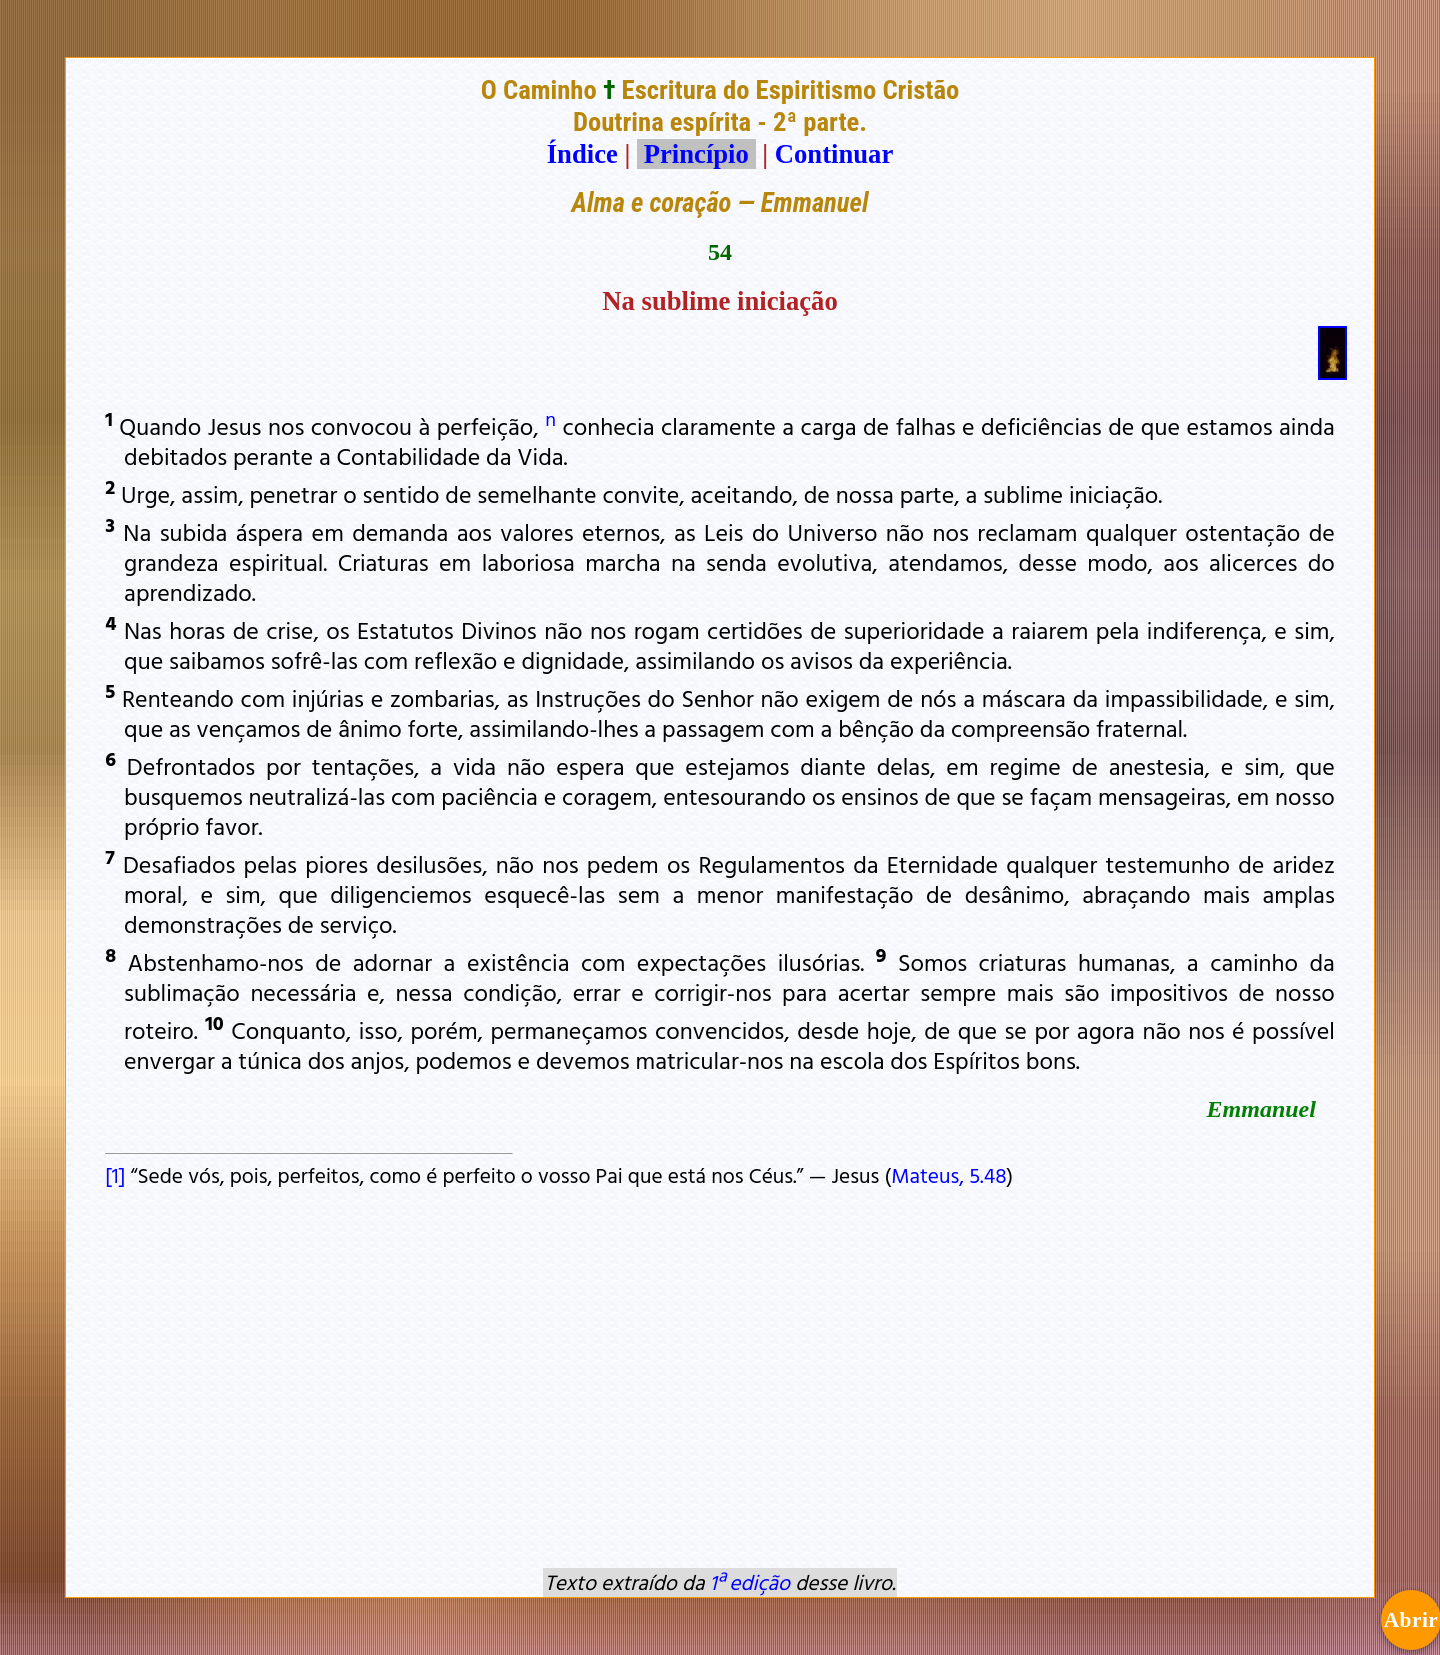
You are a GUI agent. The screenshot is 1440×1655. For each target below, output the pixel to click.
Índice (582, 154)
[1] (115, 1175)
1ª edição (750, 1582)
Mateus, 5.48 (948, 1175)
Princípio (696, 154)
